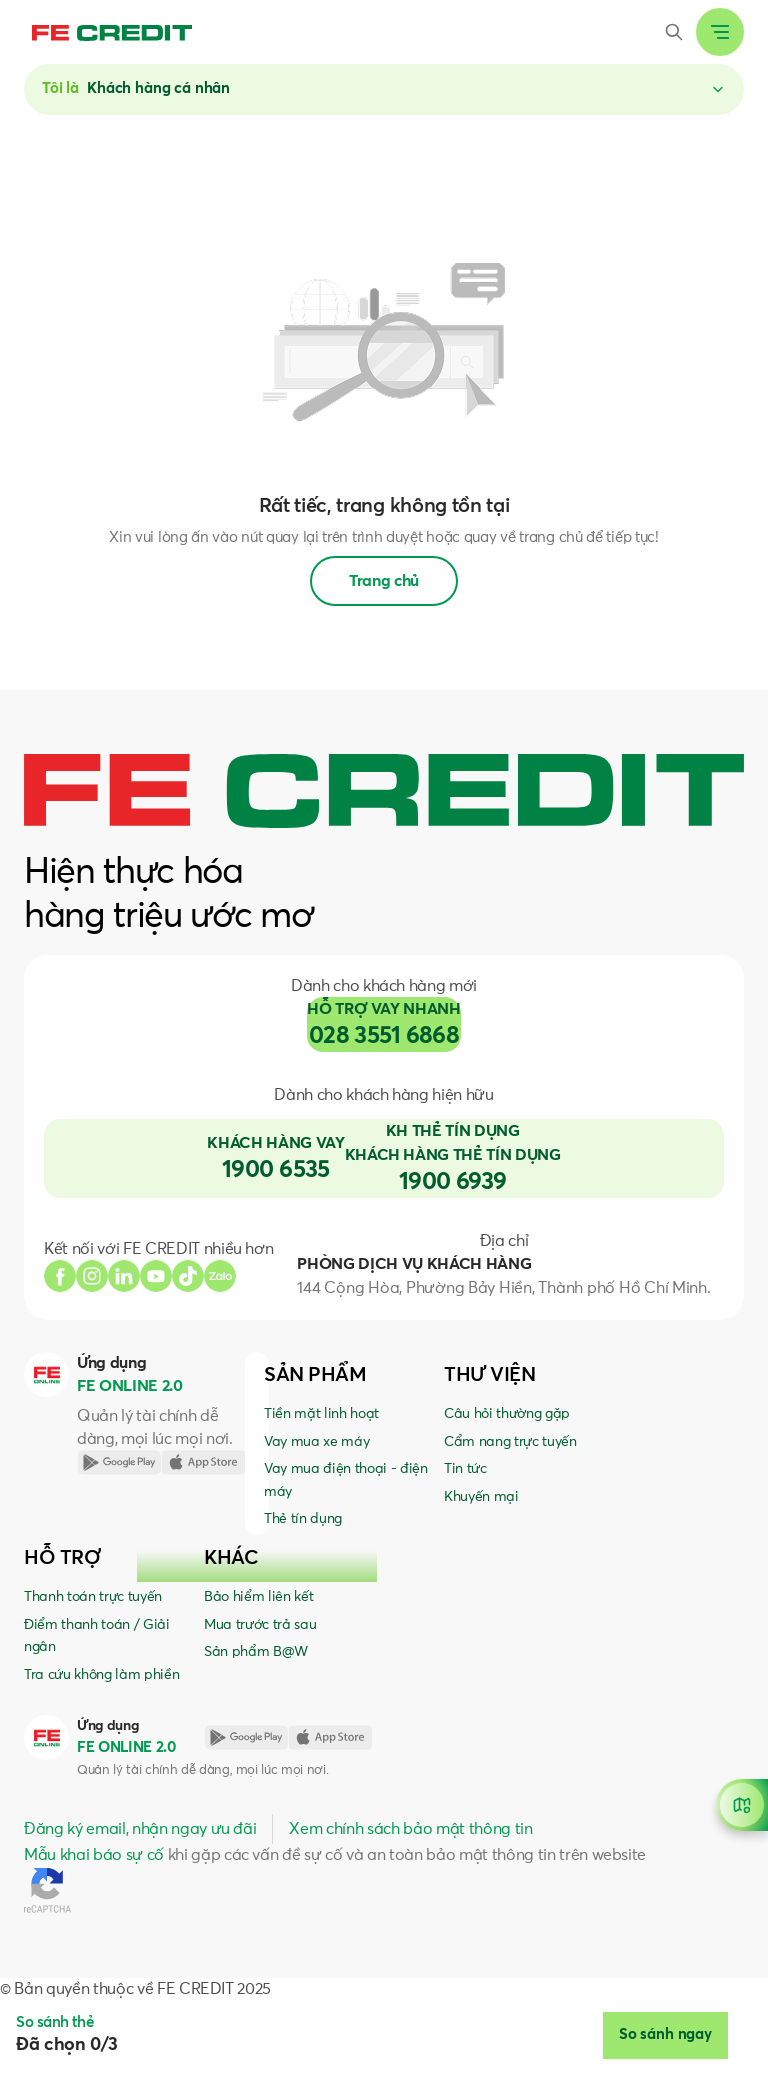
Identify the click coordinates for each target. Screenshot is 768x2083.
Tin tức (465, 1469)
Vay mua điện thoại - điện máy (346, 1480)
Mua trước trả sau (260, 1625)
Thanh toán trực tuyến (93, 1597)
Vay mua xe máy (316, 1442)
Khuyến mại (481, 1497)
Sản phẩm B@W (256, 1652)
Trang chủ (384, 581)
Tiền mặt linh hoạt (321, 1414)
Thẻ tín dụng (303, 1519)
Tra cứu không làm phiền (101, 1675)
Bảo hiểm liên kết (258, 1597)
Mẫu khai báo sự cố (94, 1855)
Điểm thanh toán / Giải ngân (97, 1636)
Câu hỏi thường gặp (507, 1414)
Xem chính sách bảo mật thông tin (410, 1829)
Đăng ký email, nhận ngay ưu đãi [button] (140, 1829)
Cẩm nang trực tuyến (510, 1442)
